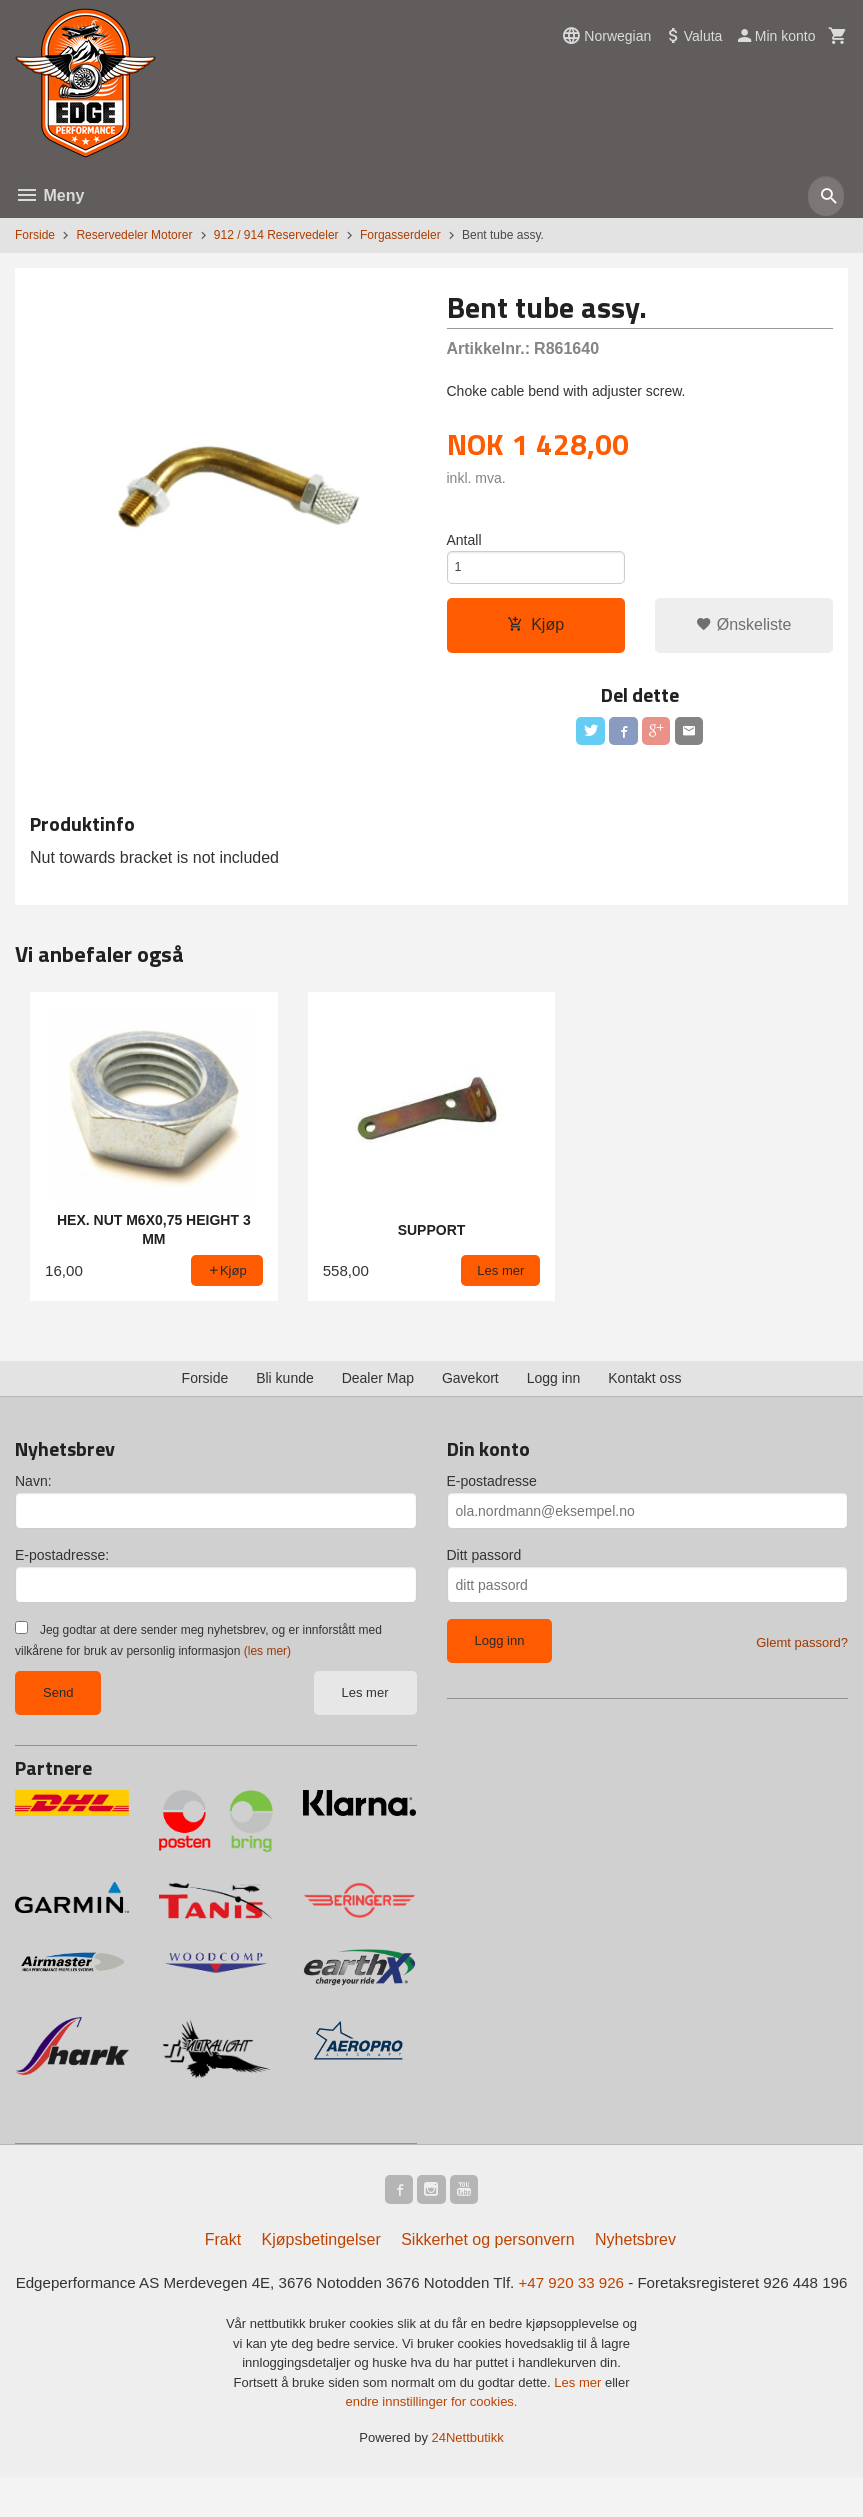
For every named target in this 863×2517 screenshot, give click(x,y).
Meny (49, 195)
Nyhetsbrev (635, 2253)
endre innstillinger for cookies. (432, 2441)
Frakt (223, 2253)
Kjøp (535, 631)
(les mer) (267, 1662)
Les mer (365, 1703)
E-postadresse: (62, 1566)
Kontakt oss (644, 1389)
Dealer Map (378, 1389)
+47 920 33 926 (611, 2297)
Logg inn (554, 1389)
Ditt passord (484, 1566)
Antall (464, 541)
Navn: (33, 1492)
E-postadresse (492, 1492)
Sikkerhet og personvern (487, 2253)
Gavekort (470, 1389)
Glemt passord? (802, 1653)
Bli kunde (285, 1389)
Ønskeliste (743, 631)
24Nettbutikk (468, 2477)
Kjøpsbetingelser (321, 2253)
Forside (35, 235)
